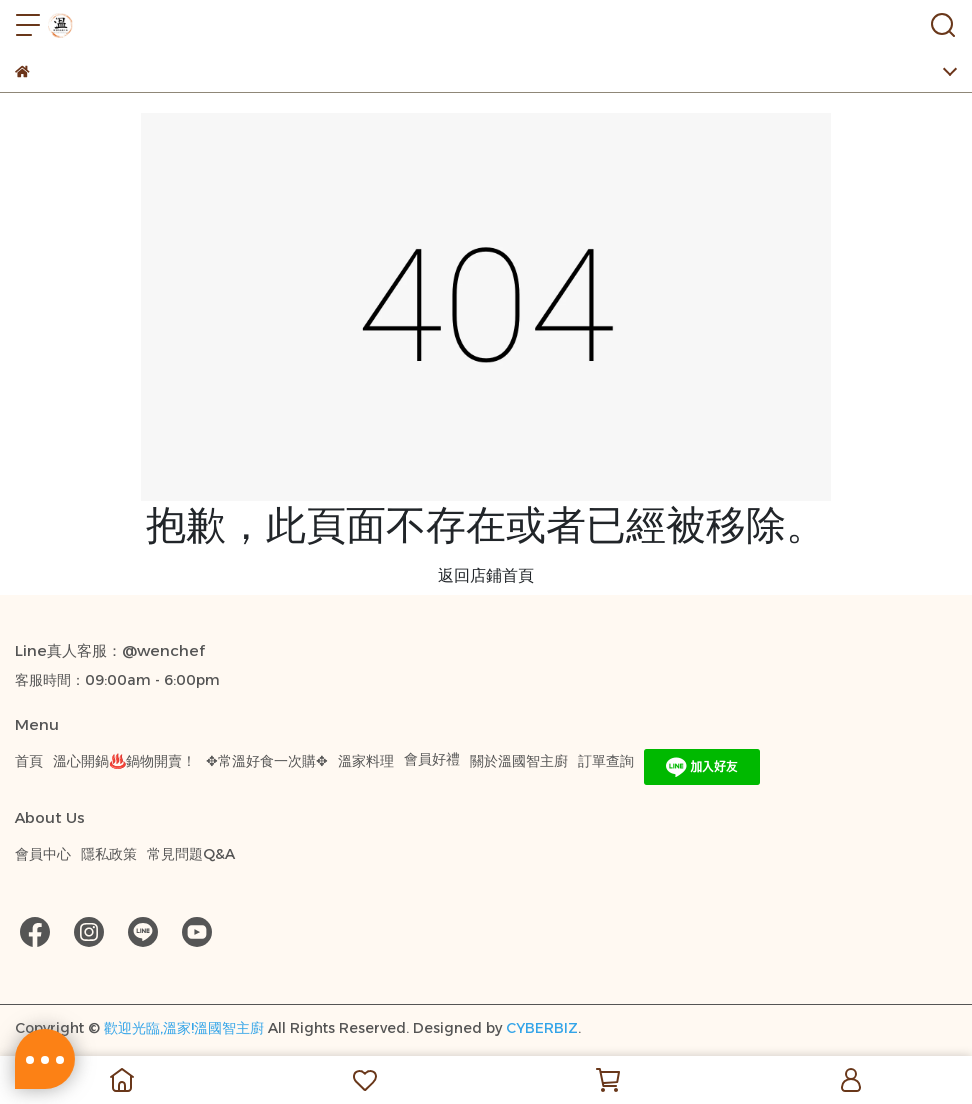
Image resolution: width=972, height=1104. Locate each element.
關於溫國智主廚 (519, 761)
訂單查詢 (606, 761)
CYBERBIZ (542, 1028)
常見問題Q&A (191, 854)
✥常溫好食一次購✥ (267, 761)
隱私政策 (109, 854)
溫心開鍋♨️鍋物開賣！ (124, 761)
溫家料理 (366, 761)
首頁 (29, 761)
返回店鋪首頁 (486, 575)
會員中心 (43, 854)
